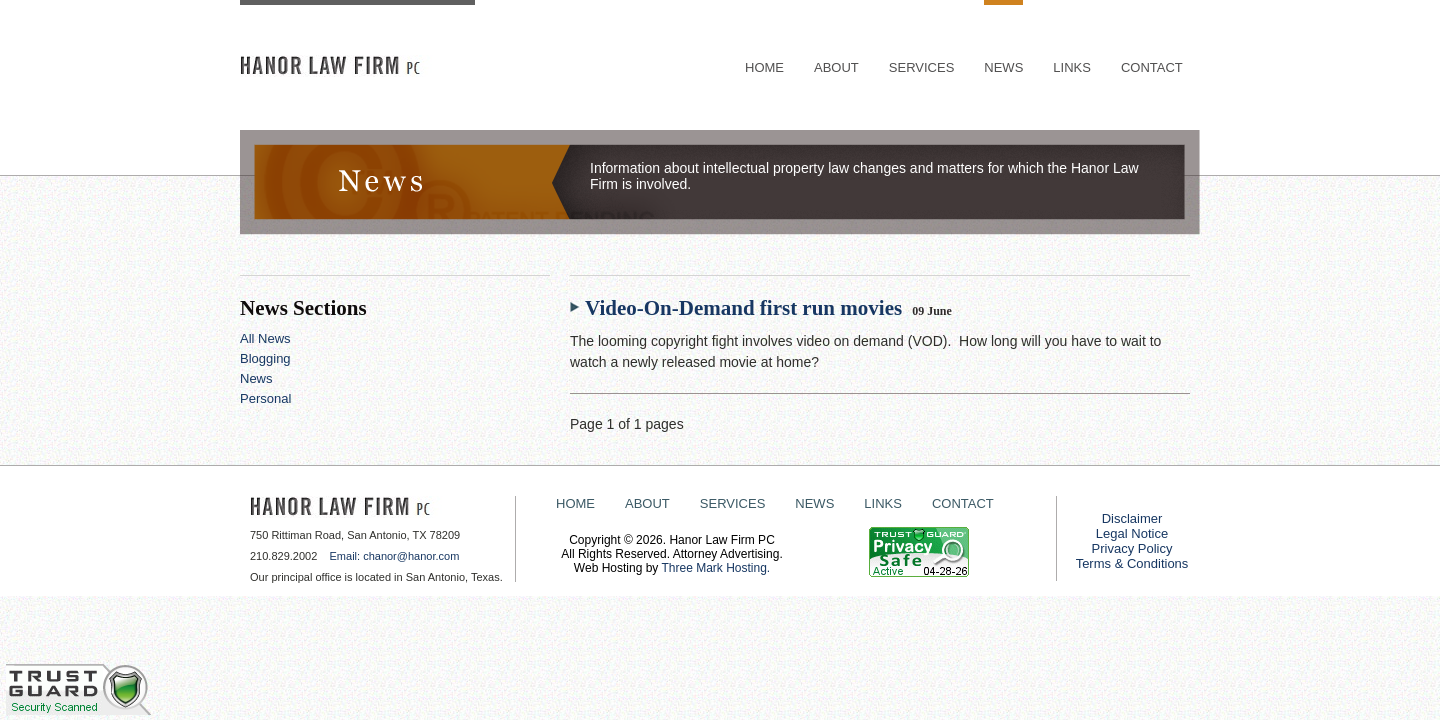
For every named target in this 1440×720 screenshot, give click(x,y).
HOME (764, 67)
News (256, 378)
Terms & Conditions (1132, 563)
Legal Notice (1132, 533)
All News (265, 338)
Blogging (265, 358)
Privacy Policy (1132, 548)
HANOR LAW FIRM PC (357, 66)
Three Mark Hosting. (715, 568)
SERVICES (922, 67)
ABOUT (836, 67)
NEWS (1003, 67)
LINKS (1072, 67)
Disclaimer (1132, 518)
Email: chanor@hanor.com (392, 556)
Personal (265, 398)
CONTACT (1152, 67)
